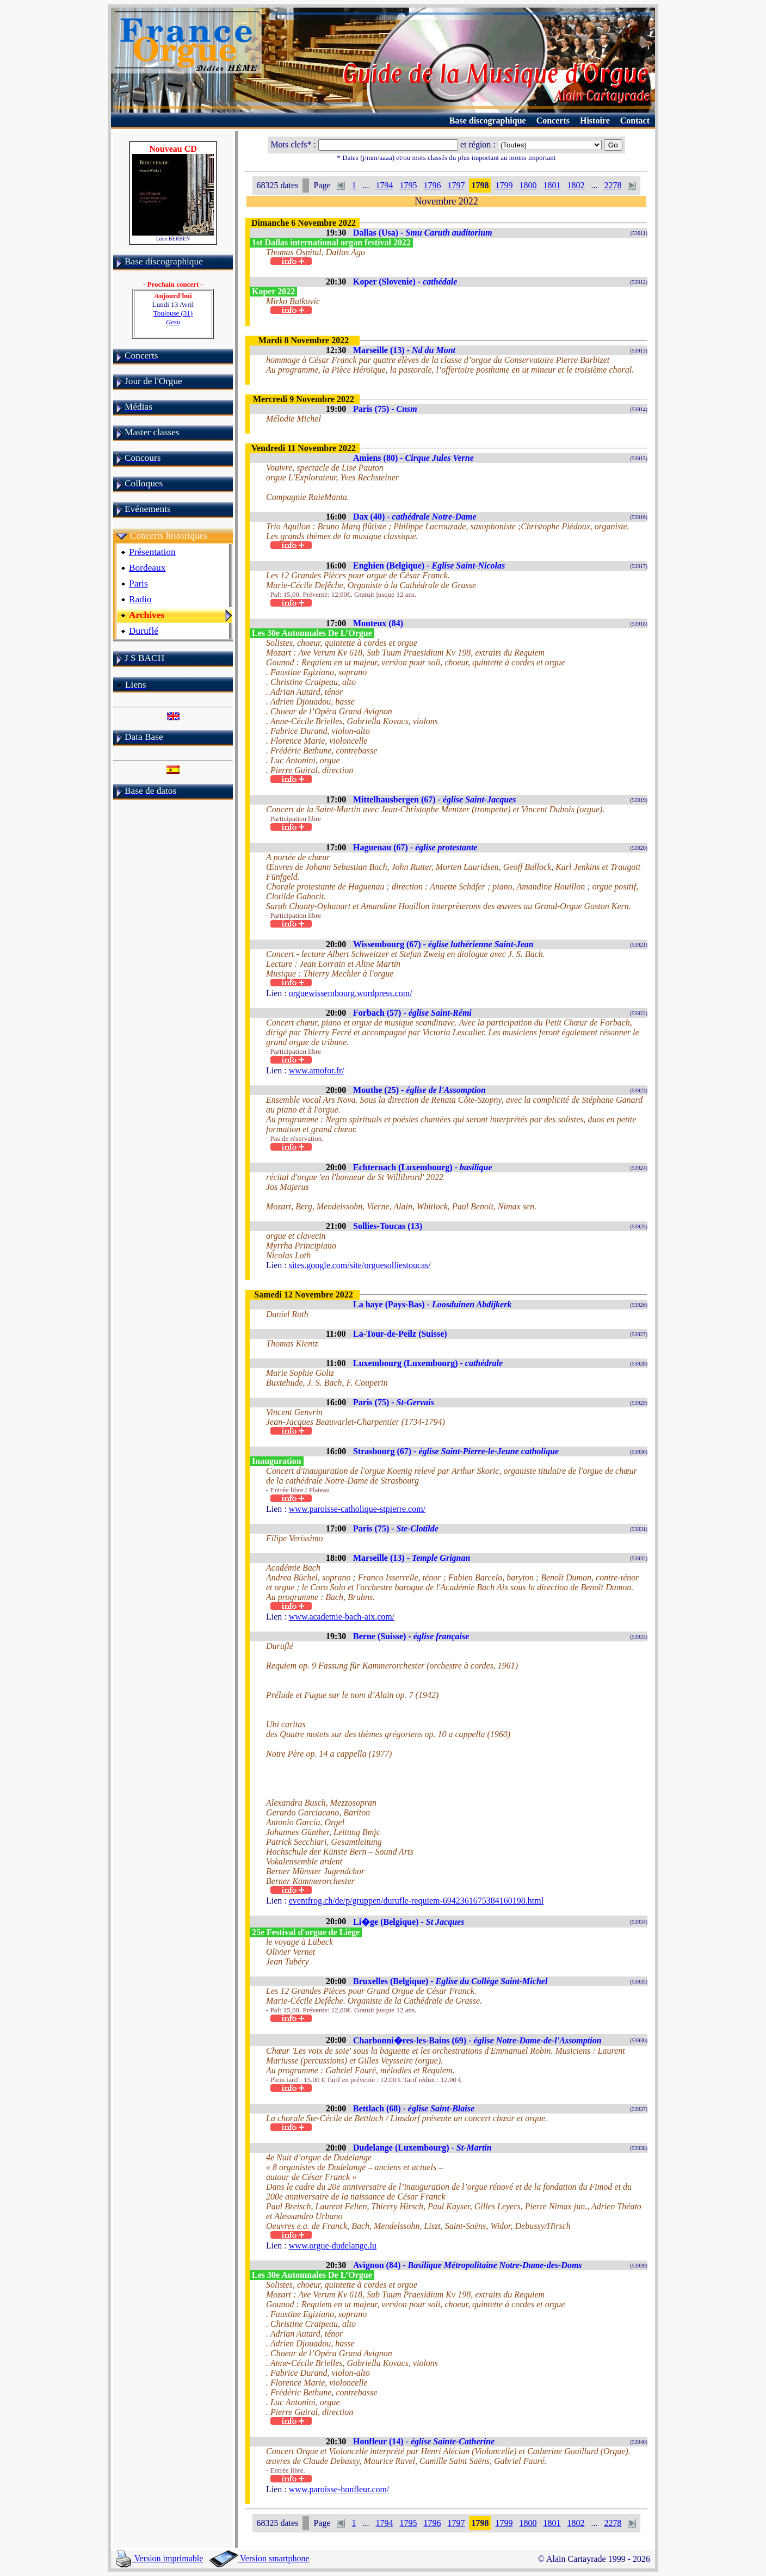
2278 (612, 185)
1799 (503, 185)
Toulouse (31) (173, 317)
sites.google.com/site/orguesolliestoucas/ (360, 1265)
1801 (551, 185)
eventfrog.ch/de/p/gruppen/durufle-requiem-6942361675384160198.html (416, 1900)
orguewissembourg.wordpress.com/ (350, 993)
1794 (384, 185)
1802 (575, 185)
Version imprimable (159, 2558)
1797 (456, 185)
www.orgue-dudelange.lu (332, 2245)
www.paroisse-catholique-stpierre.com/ (357, 1509)
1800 (527, 185)
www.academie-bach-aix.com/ (341, 1616)
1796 (432, 185)
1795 (408, 185)
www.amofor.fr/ (316, 1070)
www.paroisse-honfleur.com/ (339, 2489)
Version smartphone (259, 2558)
